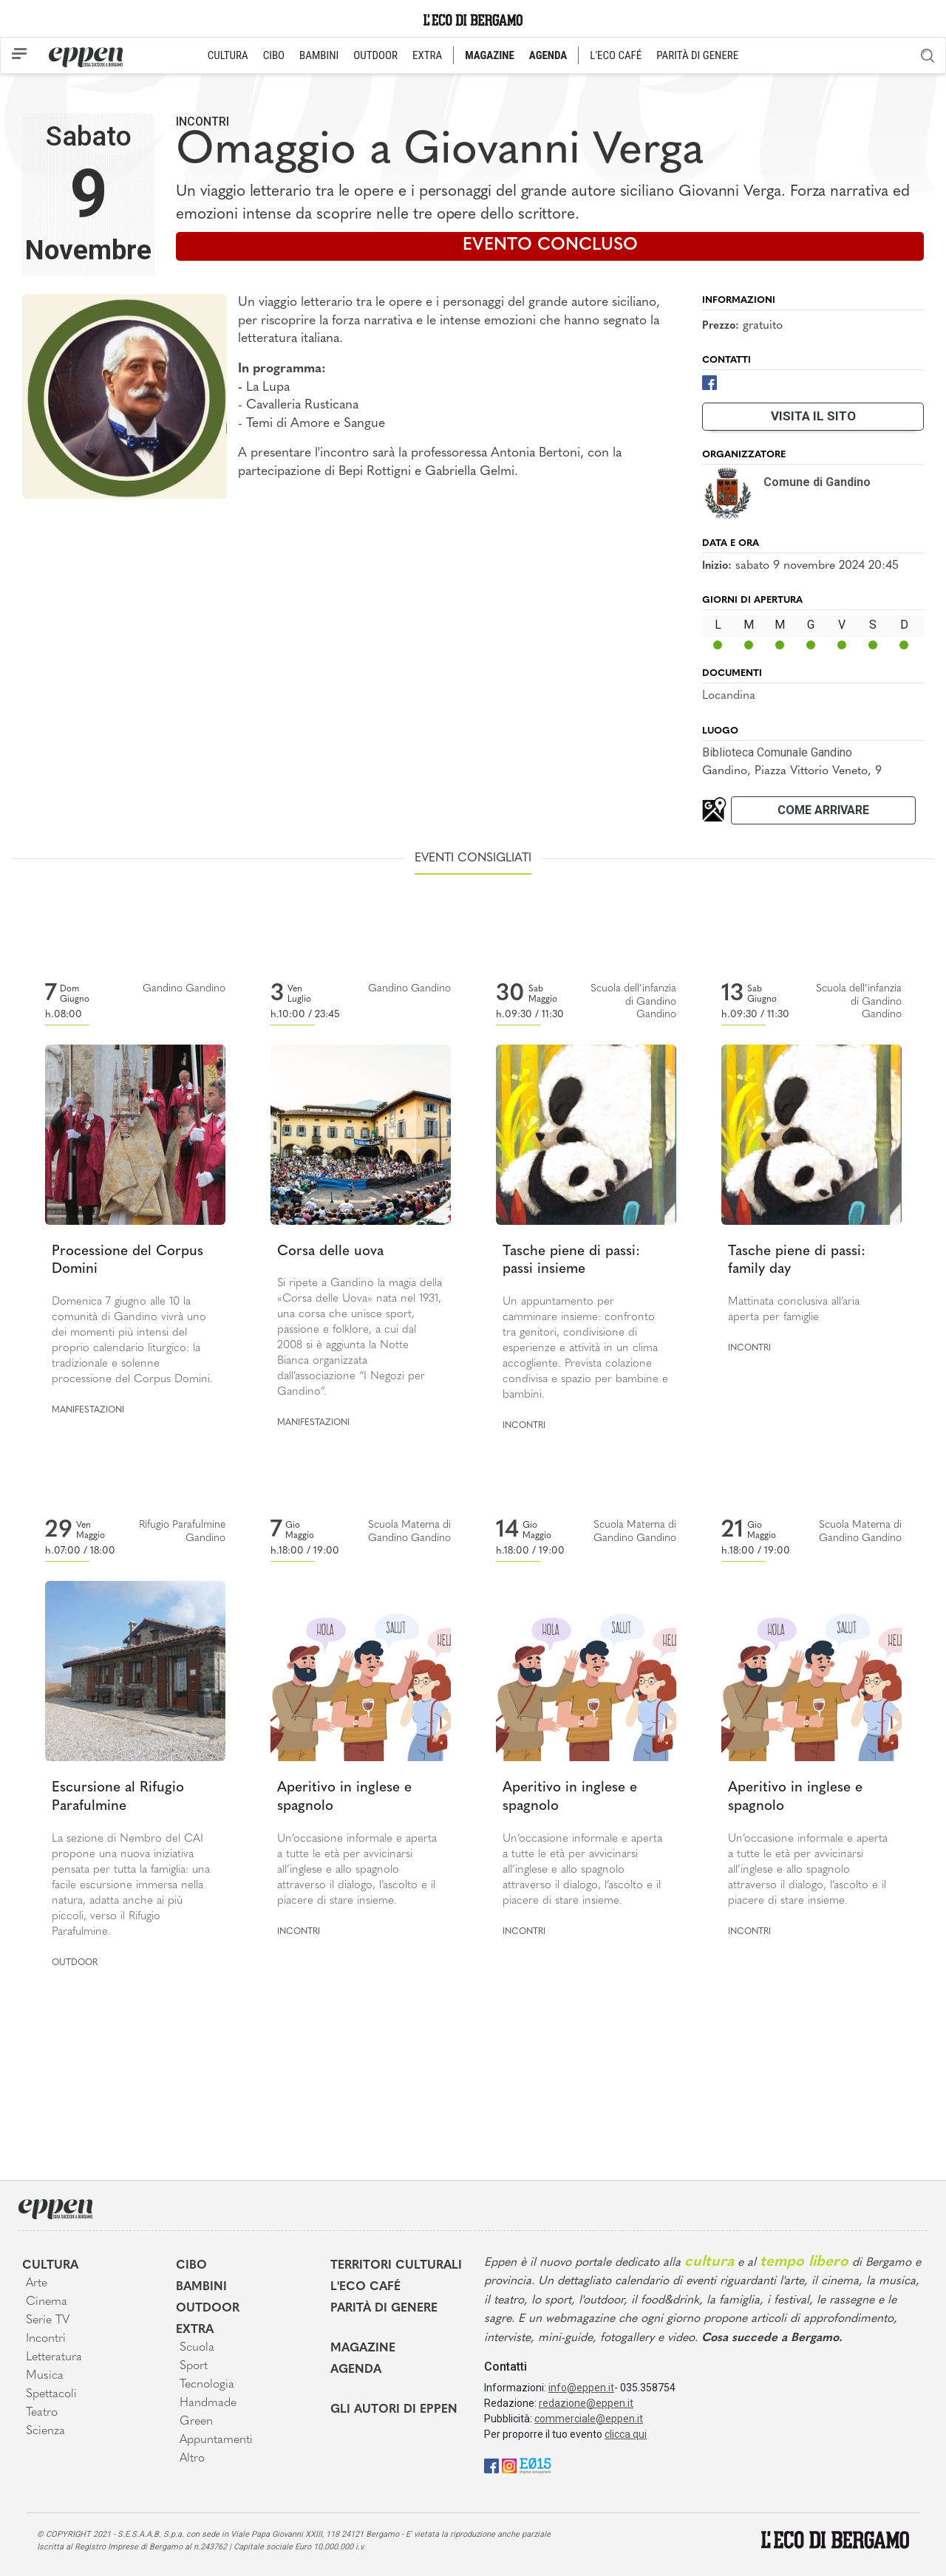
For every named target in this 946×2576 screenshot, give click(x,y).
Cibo (191, 2266)
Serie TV (47, 2320)
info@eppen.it (581, 2388)
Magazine (362, 2348)
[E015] (535, 2466)
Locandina (728, 696)
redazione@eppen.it (586, 2403)
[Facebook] (709, 382)
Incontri (202, 122)
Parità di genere (384, 2308)
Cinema (46, 2302)
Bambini (201, 2287)
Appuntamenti (216, 2440)
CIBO (274, 55)
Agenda (355, 2370)
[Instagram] (509, 2466)
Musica (45, 2376)
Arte (36, 2283)
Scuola (197, 2348)
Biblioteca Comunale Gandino (777, 752)
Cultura (50, 2266)
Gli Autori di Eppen (393, 2410)
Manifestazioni (88, 1410)
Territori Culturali (396, 2266)
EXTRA (427, 55)
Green (196, 2422)
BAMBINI (318, 55)
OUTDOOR (375, 55)
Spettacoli (51, 2394)
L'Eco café (365, 2287)
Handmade (208, 2403)
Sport (194, 2366)
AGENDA (548, 55)
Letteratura (54, 2357)
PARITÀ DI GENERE (697, 55)
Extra (195, 2330)
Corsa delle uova (330, 1252)
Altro (192, 2458)
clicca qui (626, 2434)
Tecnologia (207, 2385)
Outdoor (75, 1962)
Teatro (42, 2413)
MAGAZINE (489, 55)
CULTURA (228, 55)
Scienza (45, 2431)
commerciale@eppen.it (588, 2419)
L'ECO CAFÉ (616, 55)
